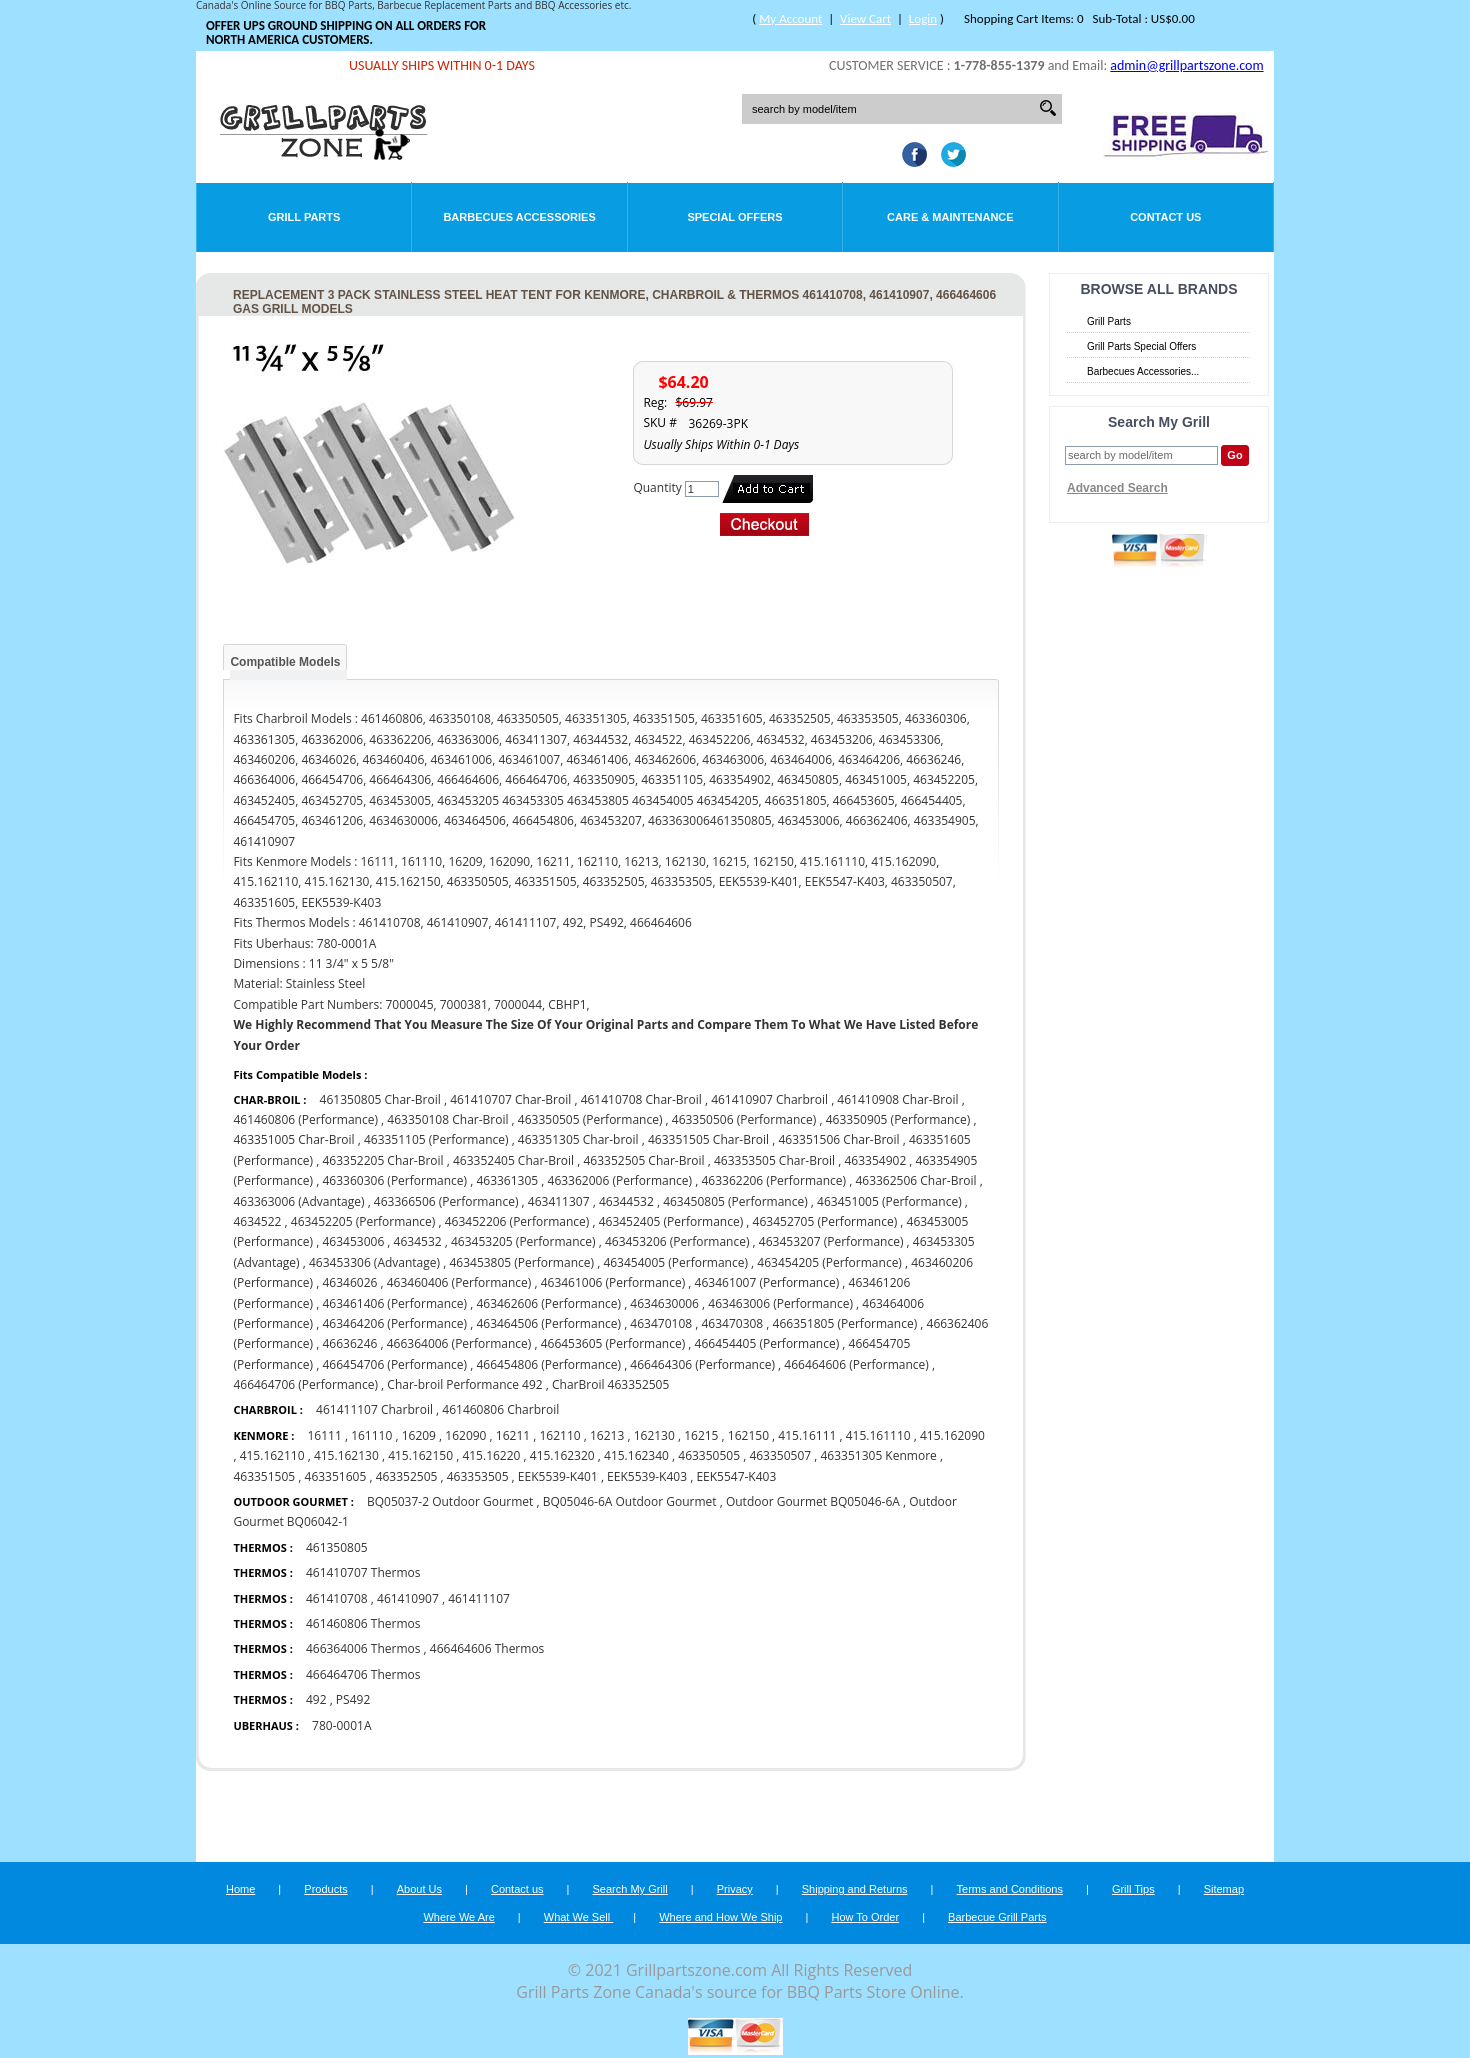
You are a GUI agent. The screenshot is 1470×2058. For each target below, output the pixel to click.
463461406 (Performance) (394, 1303)
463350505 (709, 1455)
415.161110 (878, 1435)
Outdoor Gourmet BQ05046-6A (813, 1501)
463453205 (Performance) (523, 1241)
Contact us (517, 1889)
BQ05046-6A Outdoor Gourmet (631, 1501)
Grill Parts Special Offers (1141, 346)
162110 (559, 1435)
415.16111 (807, 1435)
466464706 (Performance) (305, 1384)
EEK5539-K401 (558, 1476)
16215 (701, 1435)
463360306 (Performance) (394, 1180)
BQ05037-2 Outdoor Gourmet (450, 1501)
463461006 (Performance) (613, 1282)
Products (325, 1889)
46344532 (626, 1201)
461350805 (337, 1547)
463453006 (353, 1241)
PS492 (353, 1699)
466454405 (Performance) (767, 1343)
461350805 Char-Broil (382, 1099)
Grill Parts (304, 217)
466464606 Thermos (487, 1648)
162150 (748, 1435)
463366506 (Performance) (446, 1201)
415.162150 (420, 1455)
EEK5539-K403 (647, 1476)
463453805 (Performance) (521, 1262)
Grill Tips (1133, 1889)
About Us (419, 1889)
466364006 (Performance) (459, 1343)
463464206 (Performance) (394, 1323)
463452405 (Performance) (671, 1221)
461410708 (337, 1598)
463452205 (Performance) (363, 1221)
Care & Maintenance (950, 217)
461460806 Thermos (363, 1623)
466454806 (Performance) (548, 1364)
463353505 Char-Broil (774, 1160)
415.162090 (952, 1435)
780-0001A (341, 1725)
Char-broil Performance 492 (464, 1384)
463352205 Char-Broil (382, 1160)
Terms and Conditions (1010, 1889)
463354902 (875, 1160)
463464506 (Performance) (548, 1323)
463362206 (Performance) (773, 1180)
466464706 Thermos (363, 1674)
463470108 (661, 1323)
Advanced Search (1117, 488)
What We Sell (579, 1917)
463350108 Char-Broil (447, 1119)
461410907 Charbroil (769, 1099)
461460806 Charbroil (500, 1409)
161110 (371, 1435)
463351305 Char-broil (578, 1139)
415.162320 (562, 1455)
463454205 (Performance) (829, 1262)
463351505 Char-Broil (708, 1139)
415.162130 (346, 1455)
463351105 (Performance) (436, 1139)
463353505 (478, 1476)
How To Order (865, 1917)
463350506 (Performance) (744, 1119)
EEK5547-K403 (736, 1476)
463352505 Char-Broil (643, 1160)
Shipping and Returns (855, 1889)
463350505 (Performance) (590, 1119)
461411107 (479, 1598)
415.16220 (491, 1455)
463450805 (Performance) (735, 1201)
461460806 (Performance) (305, 1119)
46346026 (349, 1282)
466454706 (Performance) (394, 1364)
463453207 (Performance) (831, 1241)
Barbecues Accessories (519, 217)
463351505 (264, 1476)
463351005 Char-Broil (295, 1139)
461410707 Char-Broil (510, 1099)
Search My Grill (630, 1889)
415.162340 (636, 1455)
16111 (324, 1435)
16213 (607, 1435)
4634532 (418, 1241)
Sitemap (1224, 1889)
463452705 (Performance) (825, 1221)
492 (316, 1699)
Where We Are (458, 1917)
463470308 (732, 1323)
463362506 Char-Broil (917, 1180)
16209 (419, 1435)
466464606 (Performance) (856, 1364)
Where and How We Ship (720, 1917)
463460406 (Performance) (459, 1282)
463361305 (507, 1180)
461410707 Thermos (363, 1572)
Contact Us (1165, 217)
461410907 (408, 1598)
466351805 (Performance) (845, 1323)
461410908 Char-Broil (899, 1099)
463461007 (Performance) (767, 1282)
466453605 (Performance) (613, 1343)
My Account (790, 18)
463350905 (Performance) (898, 1119)
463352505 (407, 1476)
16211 (513, 1435)
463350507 (780, 1455)
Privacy (735, 1889)
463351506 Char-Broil (838, 1139)
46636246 (349, 1343)
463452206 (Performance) (517, 1221)
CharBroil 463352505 (610, 1384)
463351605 (336, 1476)
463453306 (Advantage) (374, 1262)
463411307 (560, 1201)
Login (923, 18)
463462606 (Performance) (548, 1303)
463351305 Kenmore (879, 1455)
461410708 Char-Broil (641, 1099)
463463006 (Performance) (780, 1303)
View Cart (865, 18)
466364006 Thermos (363, 1648)
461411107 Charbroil (374, 1409)
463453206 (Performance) (677, 1241)
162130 (654, 1435)
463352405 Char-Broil (513, 1160)
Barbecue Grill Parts (997, 1917)
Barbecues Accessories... (1143, 371)
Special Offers (734, 217)
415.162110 (272, 1455)
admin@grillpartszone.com (1186, 65)
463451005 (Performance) (889, 1201)
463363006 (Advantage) (298, 1201)
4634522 (257, 1221)
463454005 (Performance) (675, 1262)
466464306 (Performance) (702, 1364)
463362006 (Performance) (620, 1180)
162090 (465, 1435)
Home (240, 1889)
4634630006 (664, 1303)
